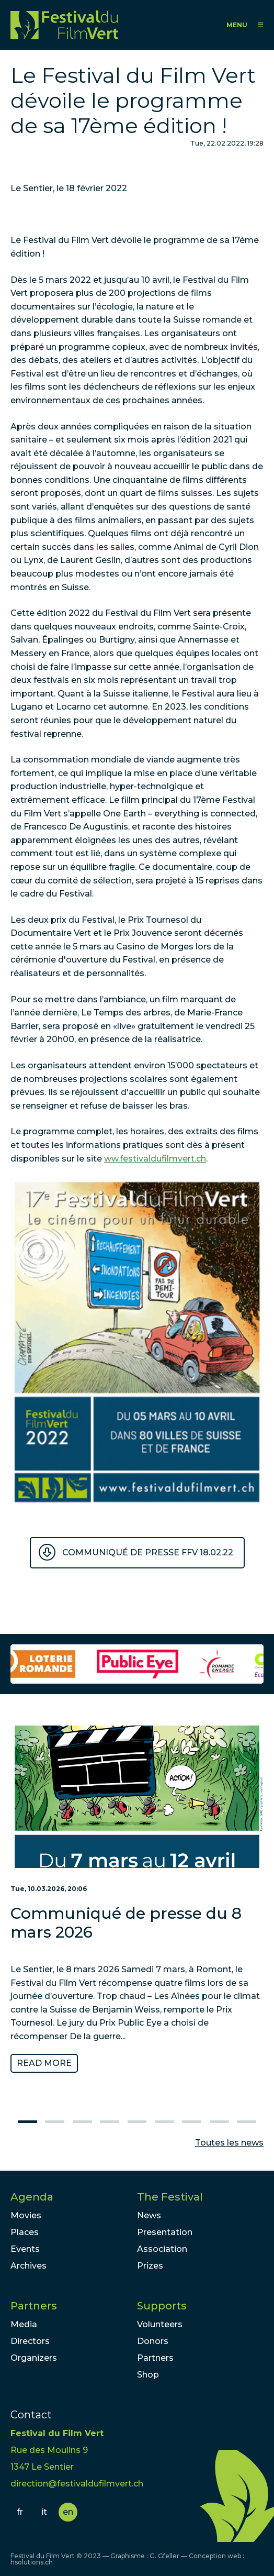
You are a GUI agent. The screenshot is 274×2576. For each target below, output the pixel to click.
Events (25, 2249)
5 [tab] (137, 2121)
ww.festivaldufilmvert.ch (155, 1159)
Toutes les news (229, 2143)
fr (20, 2512)
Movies (25, 2215)
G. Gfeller (164, 2556)
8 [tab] (219, 2121)
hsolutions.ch (31, 2562)
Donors (152, 2341)
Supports (162, 2305)
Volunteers (159, 2324)
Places (24, 2232)
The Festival (170, 2197)
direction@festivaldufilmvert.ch (76, 2484)
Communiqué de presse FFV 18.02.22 (147, 1552)
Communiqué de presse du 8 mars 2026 (126, 1923)
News (149, 2215)
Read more (44, 2063)
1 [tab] (27, 2121)
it (44, 2512)
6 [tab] (164, 2121)
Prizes (150, 2266)
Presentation (164, 2232)
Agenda (31, 2197)
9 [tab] (246, 2121)
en (68, 2512)
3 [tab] (82, 2121)
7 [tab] (191, 2121)
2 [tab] (54, 2121)
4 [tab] (109, 2121)
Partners (33, 2305)
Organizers (33, 2358)
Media (23, 2324)
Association (162, 2249)
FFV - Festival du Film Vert (64, 25)
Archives (28, 2266)
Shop (148, 2375)
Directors (30, 2341)
